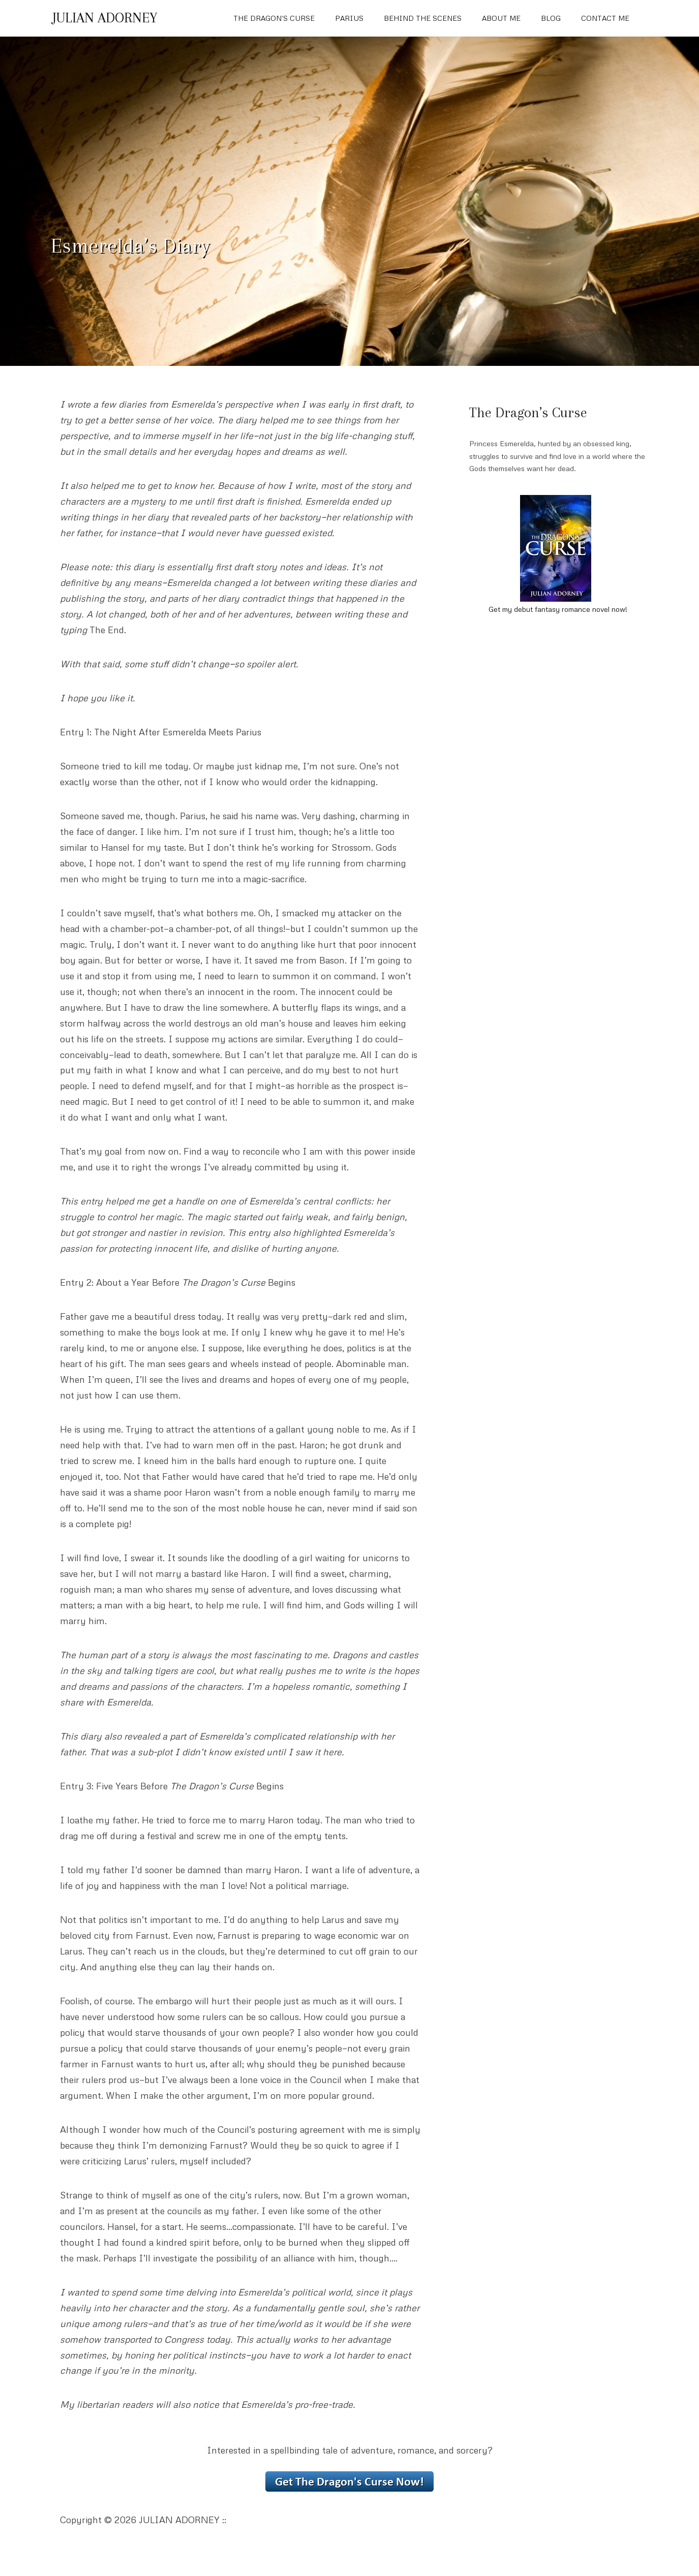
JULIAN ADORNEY (104, 18)
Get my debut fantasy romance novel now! (558, 608)
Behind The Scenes (423, 18)
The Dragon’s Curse (274, 18)
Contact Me (605, 18)
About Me (501, 18)
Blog (551, 18)
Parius (349, 18)
